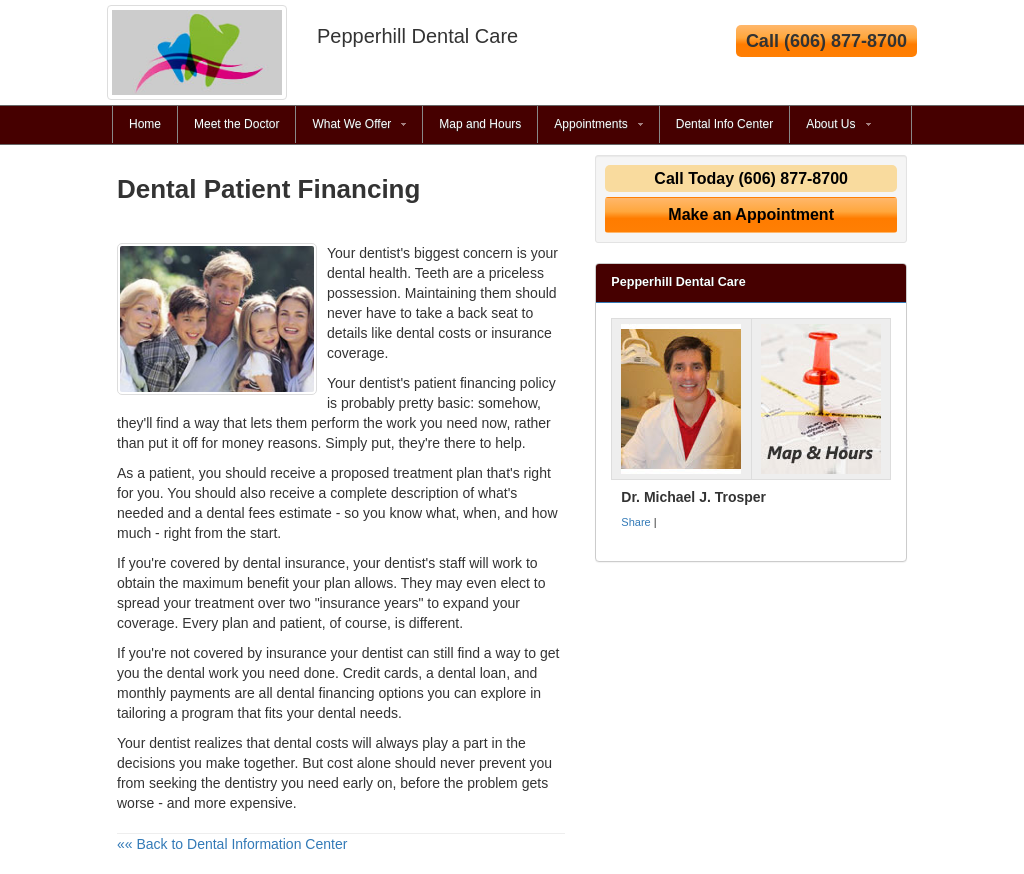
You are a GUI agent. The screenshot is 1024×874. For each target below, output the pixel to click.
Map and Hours (480, 124)
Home (145, 124)
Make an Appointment (751, 214)
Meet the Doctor (236, 124)
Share (635, 522)
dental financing (326, 693)
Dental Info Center (724, 124)
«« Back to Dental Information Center (232, 844)
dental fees (241, 513)
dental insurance (294, 563)
